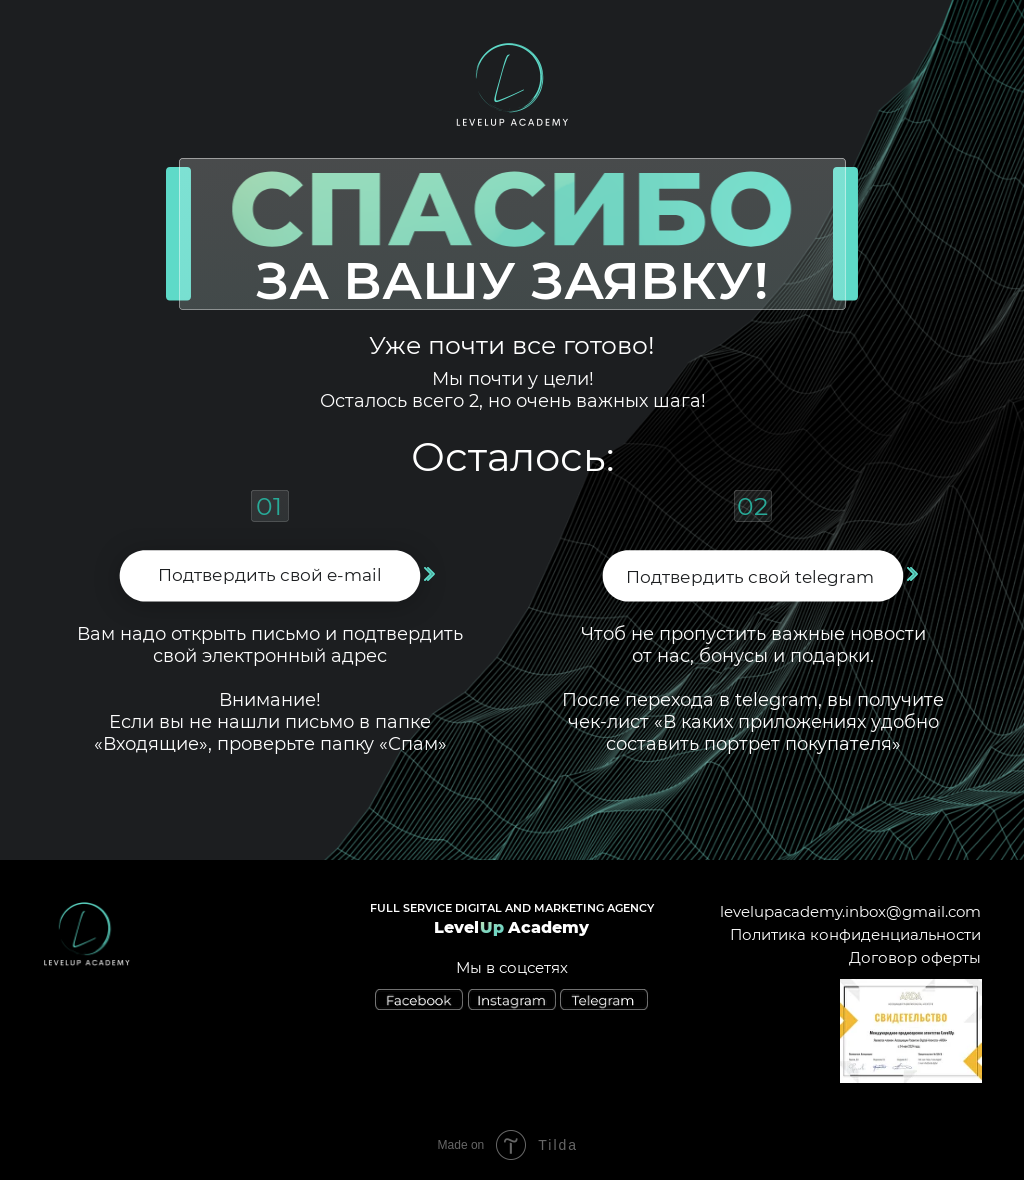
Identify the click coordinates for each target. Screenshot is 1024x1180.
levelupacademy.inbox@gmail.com (850, 911)
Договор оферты (915, 957)
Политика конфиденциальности (855, 934)
